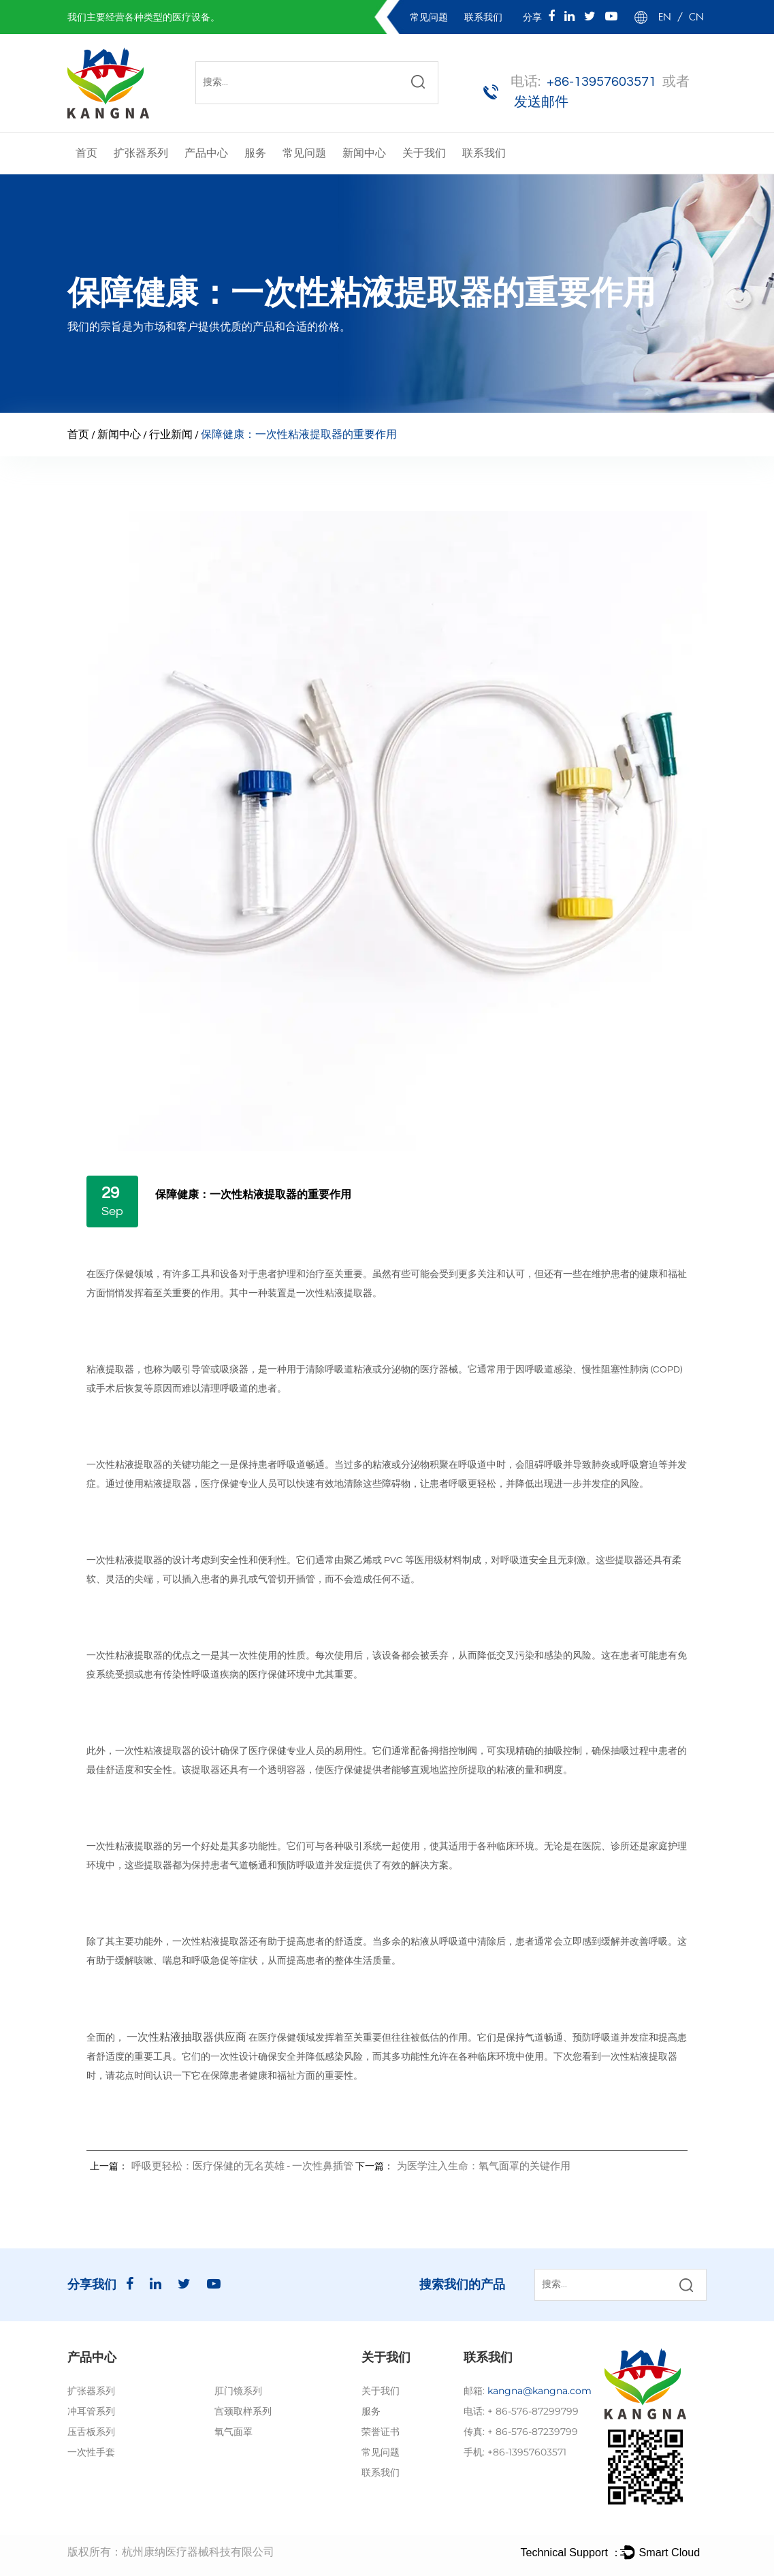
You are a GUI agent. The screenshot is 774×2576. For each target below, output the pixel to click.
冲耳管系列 (91, 2411)
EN (664, 17)
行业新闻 (171, 434)
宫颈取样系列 (243, 2411)
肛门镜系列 (238, 2391)
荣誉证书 (380, 2431)
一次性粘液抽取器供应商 (187, 2037)
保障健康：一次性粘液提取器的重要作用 (253, 1194)
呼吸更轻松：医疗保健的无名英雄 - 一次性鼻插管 (242, 2166)
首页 (86, 153)
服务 (255, 153)
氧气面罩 (233, 2431)
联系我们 (483, 17)
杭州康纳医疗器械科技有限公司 (198, 2552)
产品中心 (206, 153)
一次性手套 (91, 2452)
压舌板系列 (91, 2431)
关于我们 (424, 153)
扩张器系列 (141, 153)
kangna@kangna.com (539, 2391)
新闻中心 (364, 153)
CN (696, 17)
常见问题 (430, 17)
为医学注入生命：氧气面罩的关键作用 (483, 2166)
